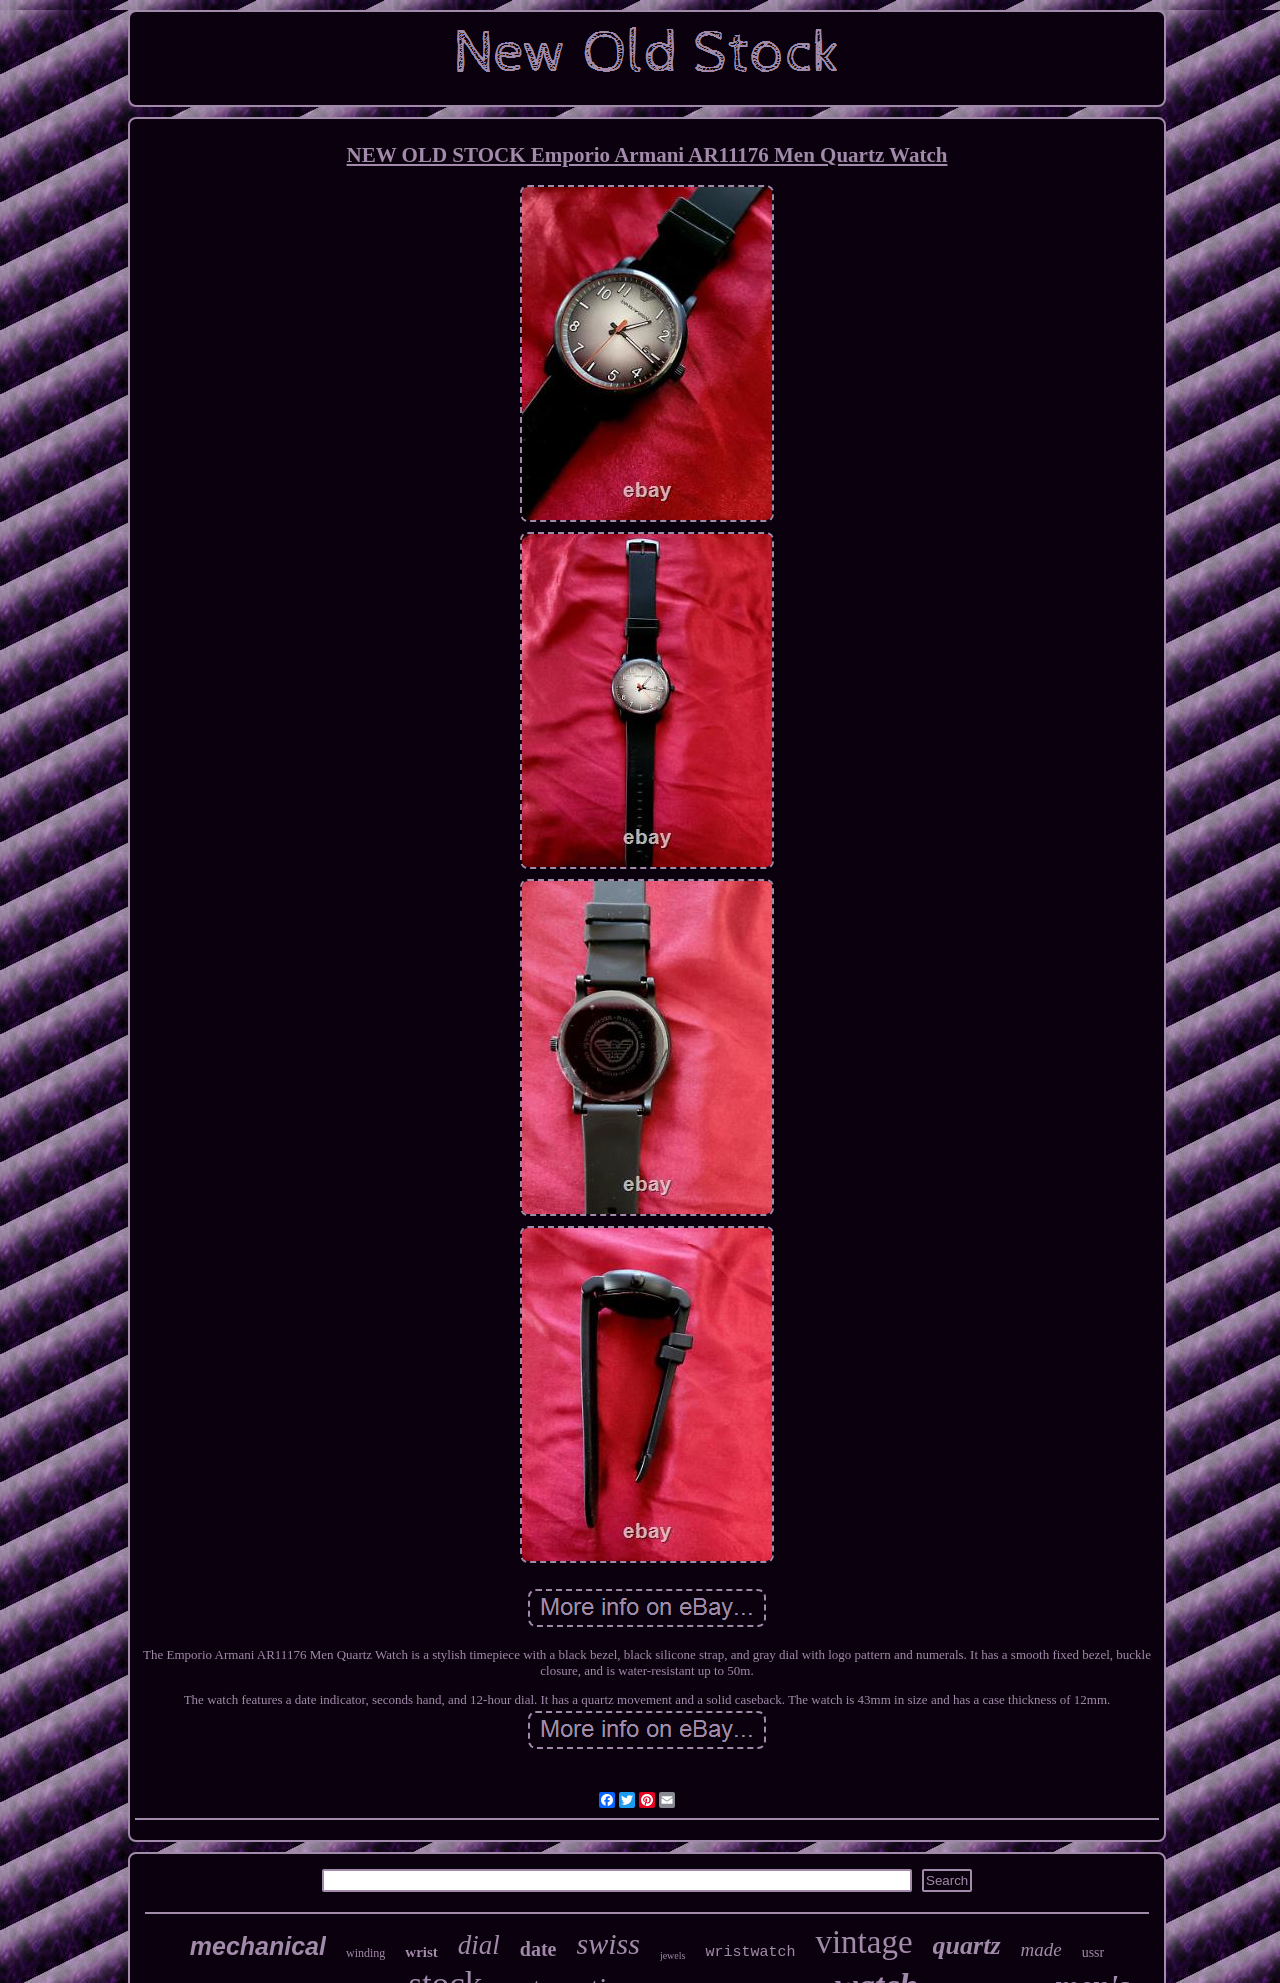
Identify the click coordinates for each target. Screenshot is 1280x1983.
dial (479, 1945)
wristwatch (750, 1952)
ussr (1093, 1952)
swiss (608, 1943)
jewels (673, 1955)
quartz (967, 1945)
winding (365, 1953)
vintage (863, 1942)
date (538, 1949)
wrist (421, 1952)
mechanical (258, 1946)
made (1041, 1949)
